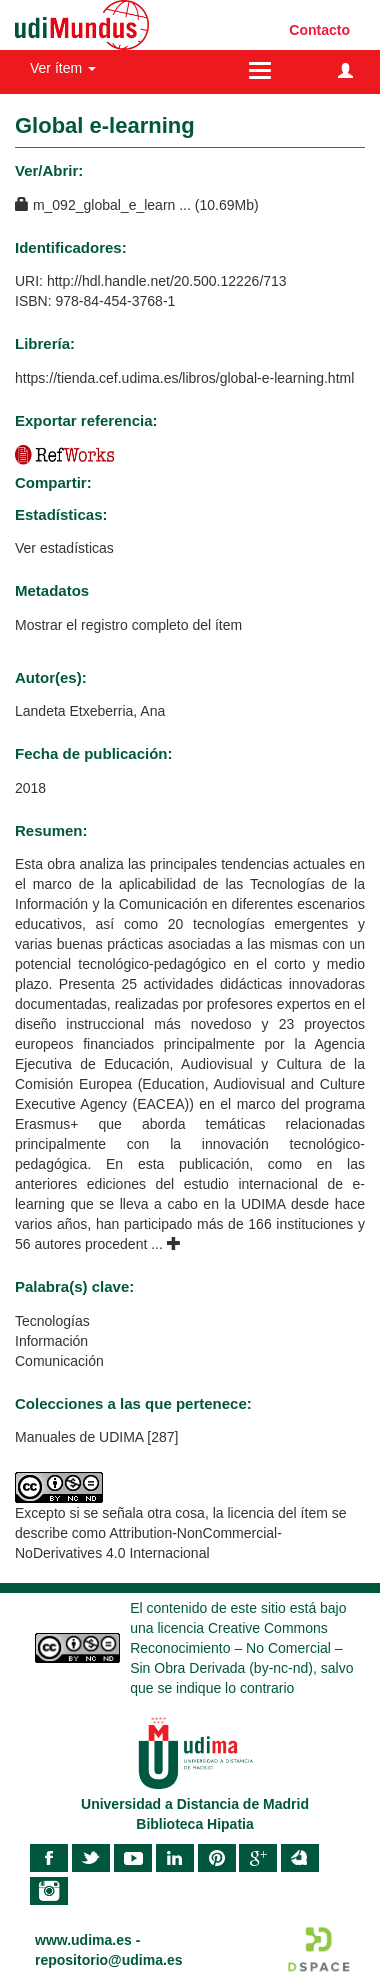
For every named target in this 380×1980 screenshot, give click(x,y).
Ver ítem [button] (63, 68)
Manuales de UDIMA (79, 1437)
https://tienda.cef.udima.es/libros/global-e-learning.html (184, 378)
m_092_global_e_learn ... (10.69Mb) (137, 205)
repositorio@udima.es (108, 1960)
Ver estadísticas (64, 548)
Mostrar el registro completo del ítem (128, 625)
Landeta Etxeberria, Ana (90, 711)
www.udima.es (83, 1940)
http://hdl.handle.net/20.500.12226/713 (167, 281)
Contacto (319, 30)
